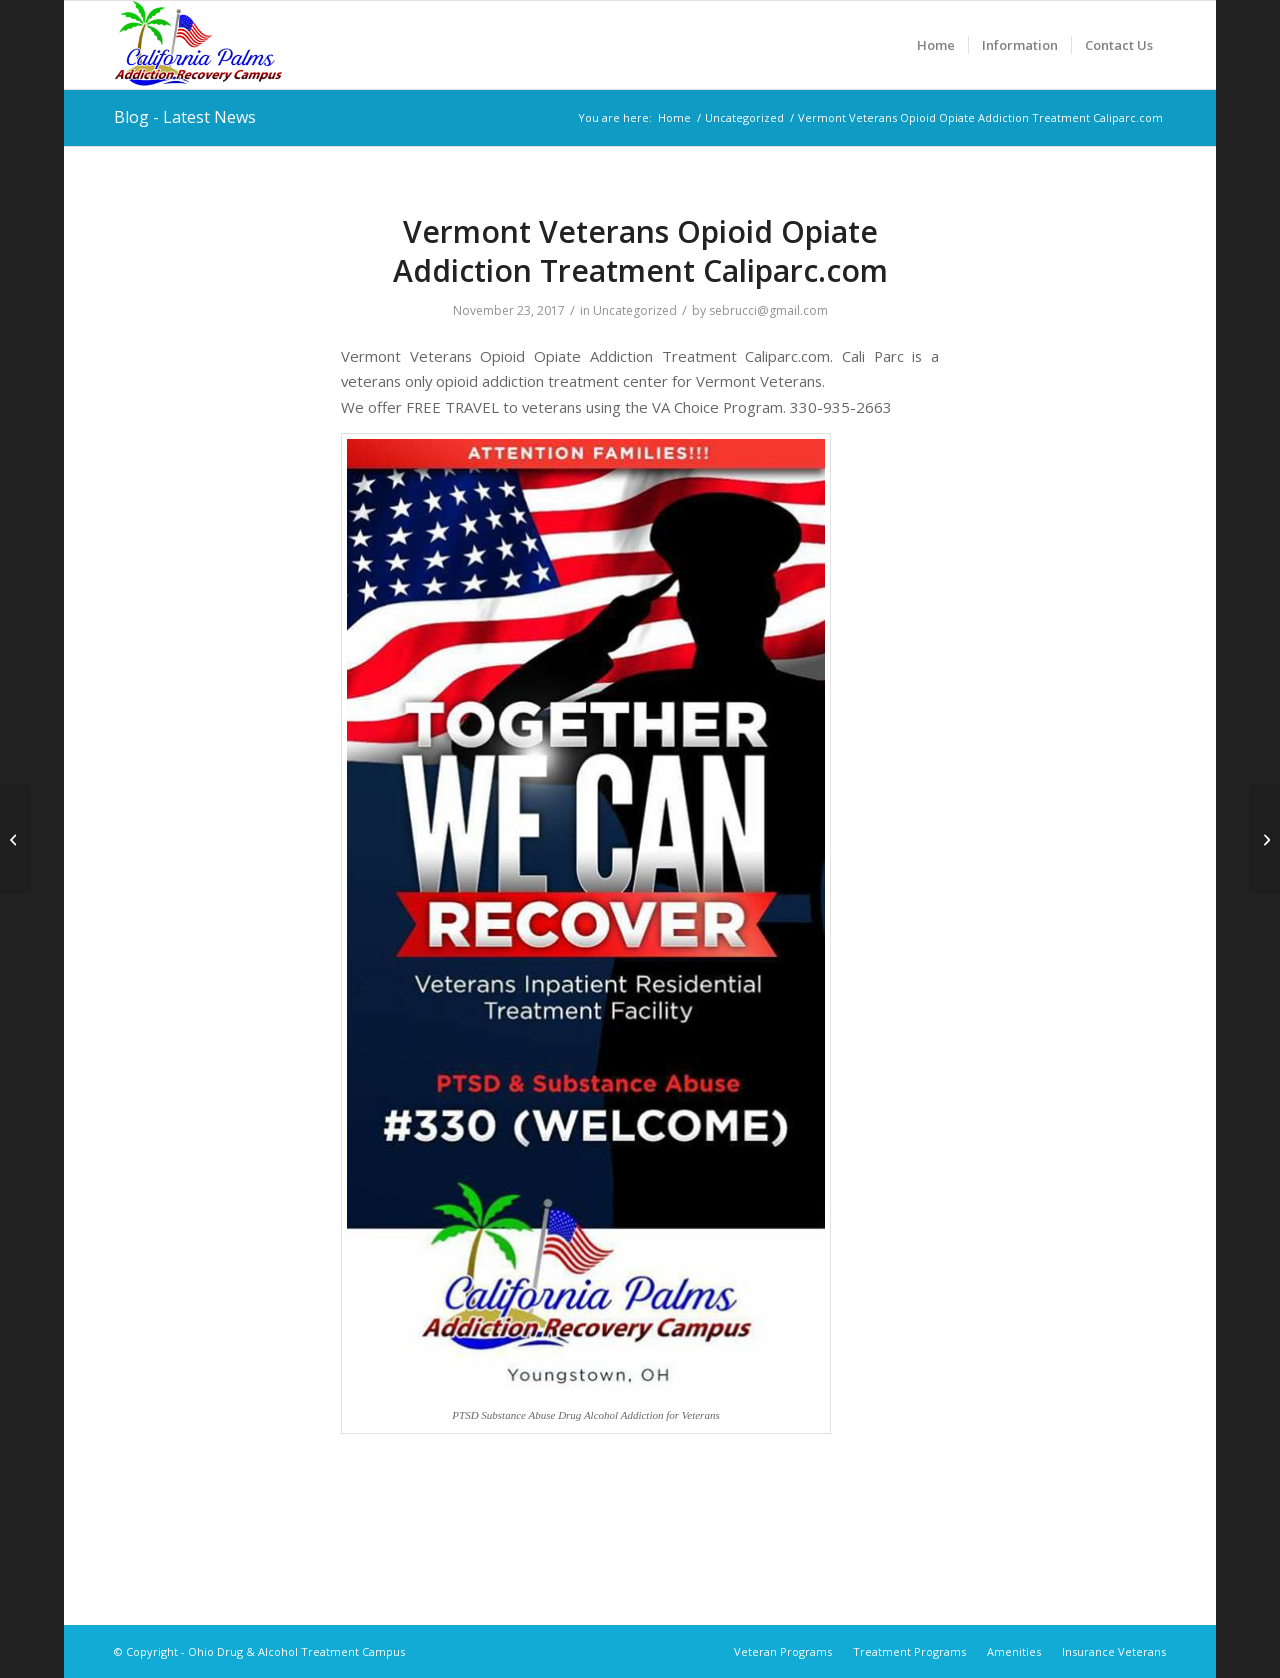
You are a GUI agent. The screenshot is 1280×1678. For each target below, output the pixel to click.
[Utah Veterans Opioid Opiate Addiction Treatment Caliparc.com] (15, 839)
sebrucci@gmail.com (768, 310)
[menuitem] (936, 45)
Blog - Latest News (185, 117)
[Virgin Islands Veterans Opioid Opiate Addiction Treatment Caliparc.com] (1264, 839)
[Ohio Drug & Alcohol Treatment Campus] (198, 45)
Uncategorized (635, 310)
